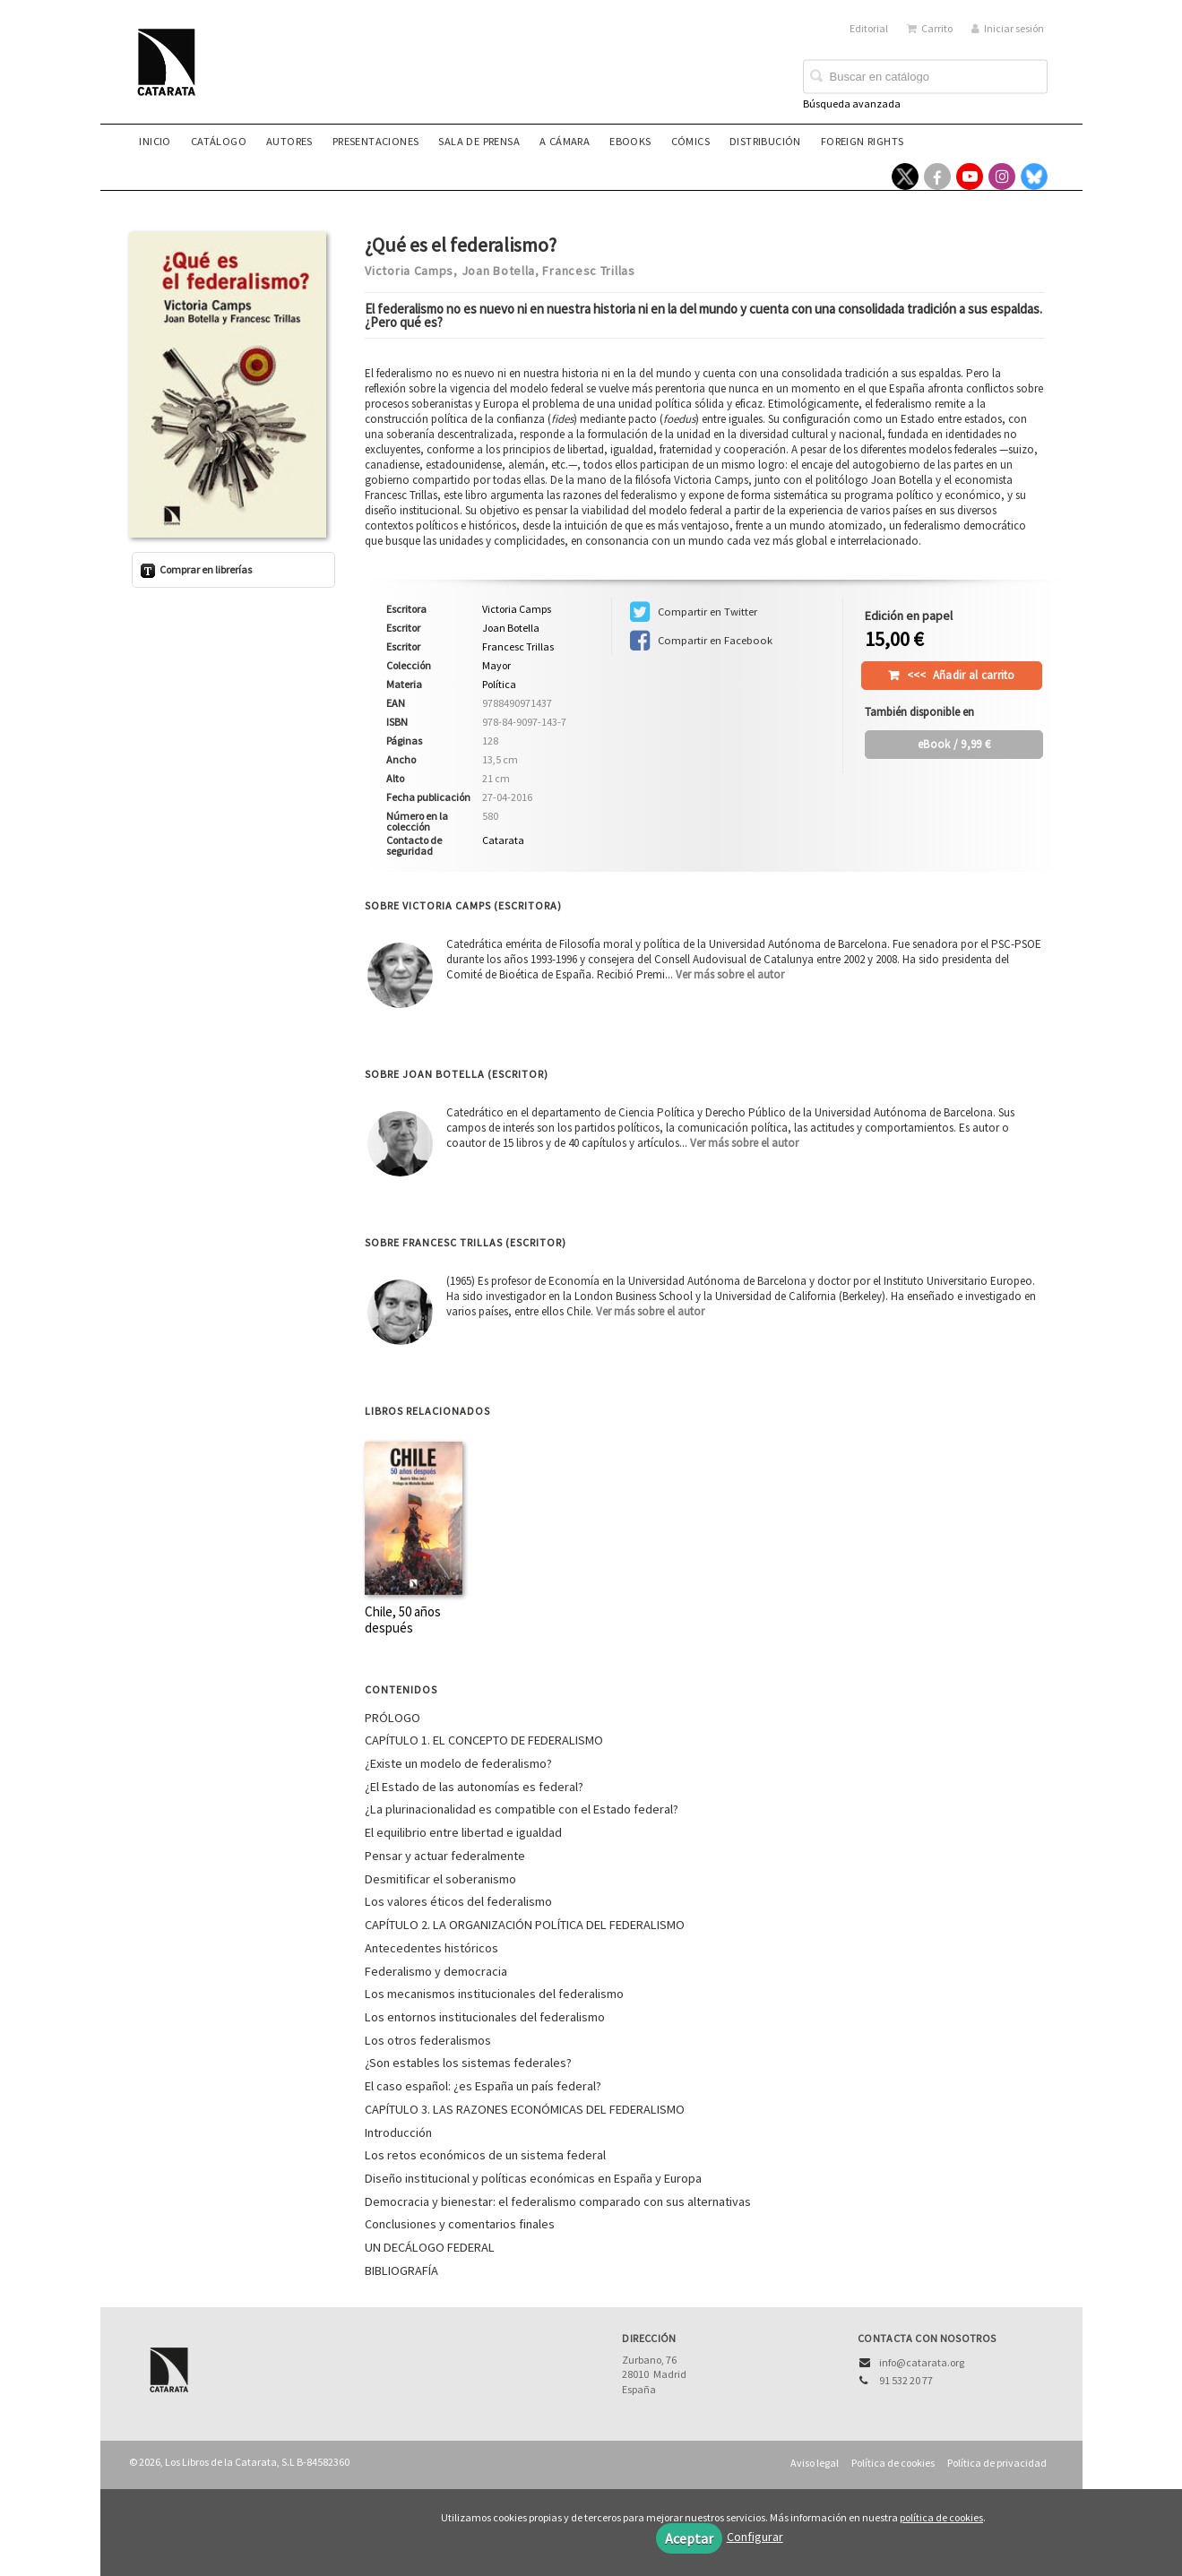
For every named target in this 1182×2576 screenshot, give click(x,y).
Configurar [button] (755, 2537)
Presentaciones (375, 141)
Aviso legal (814, 2462)
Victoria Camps (409, 271)
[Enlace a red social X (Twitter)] (905, 176)
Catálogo (218, 141)
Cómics (690, 141)
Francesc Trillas (588, 271)
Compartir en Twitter (693, 612)
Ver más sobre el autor (730, 974)
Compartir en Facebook (701, 640)
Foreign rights (862, 141)
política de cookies (941, 2517)
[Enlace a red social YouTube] (969, 176)
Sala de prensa (479, 141)
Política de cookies (893, 2462)
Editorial (869, 28)
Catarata (503, 840)
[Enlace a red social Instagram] (1001, 176)
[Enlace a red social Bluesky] (1034, 176)
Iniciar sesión (1007, 28)
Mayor (496, 665)
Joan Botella (498, 271)
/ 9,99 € (954, 744)
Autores (289, 141)
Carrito (930, 28)
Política (499, 684)
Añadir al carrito (961, 675)
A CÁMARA (564, 141)
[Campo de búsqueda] (925, 77)
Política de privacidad (997, 2462)
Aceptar (689, 2538)
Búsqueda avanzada (852, 103)
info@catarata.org (921, 2362)
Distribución (765, 141)
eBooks (630, 141)
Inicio (154, 141)
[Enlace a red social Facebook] (937, 176)
